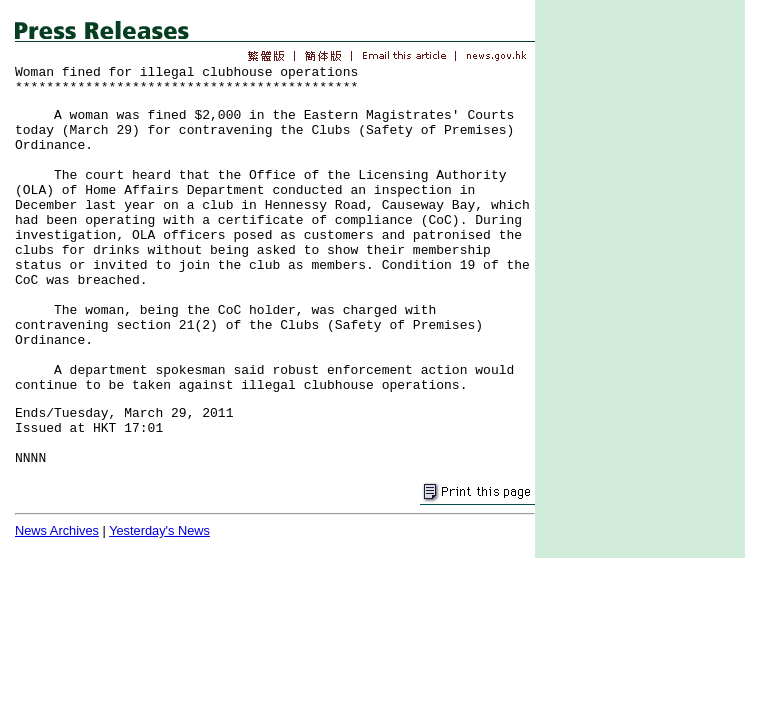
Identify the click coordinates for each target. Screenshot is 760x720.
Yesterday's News (159, 530)
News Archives (57, 530)
